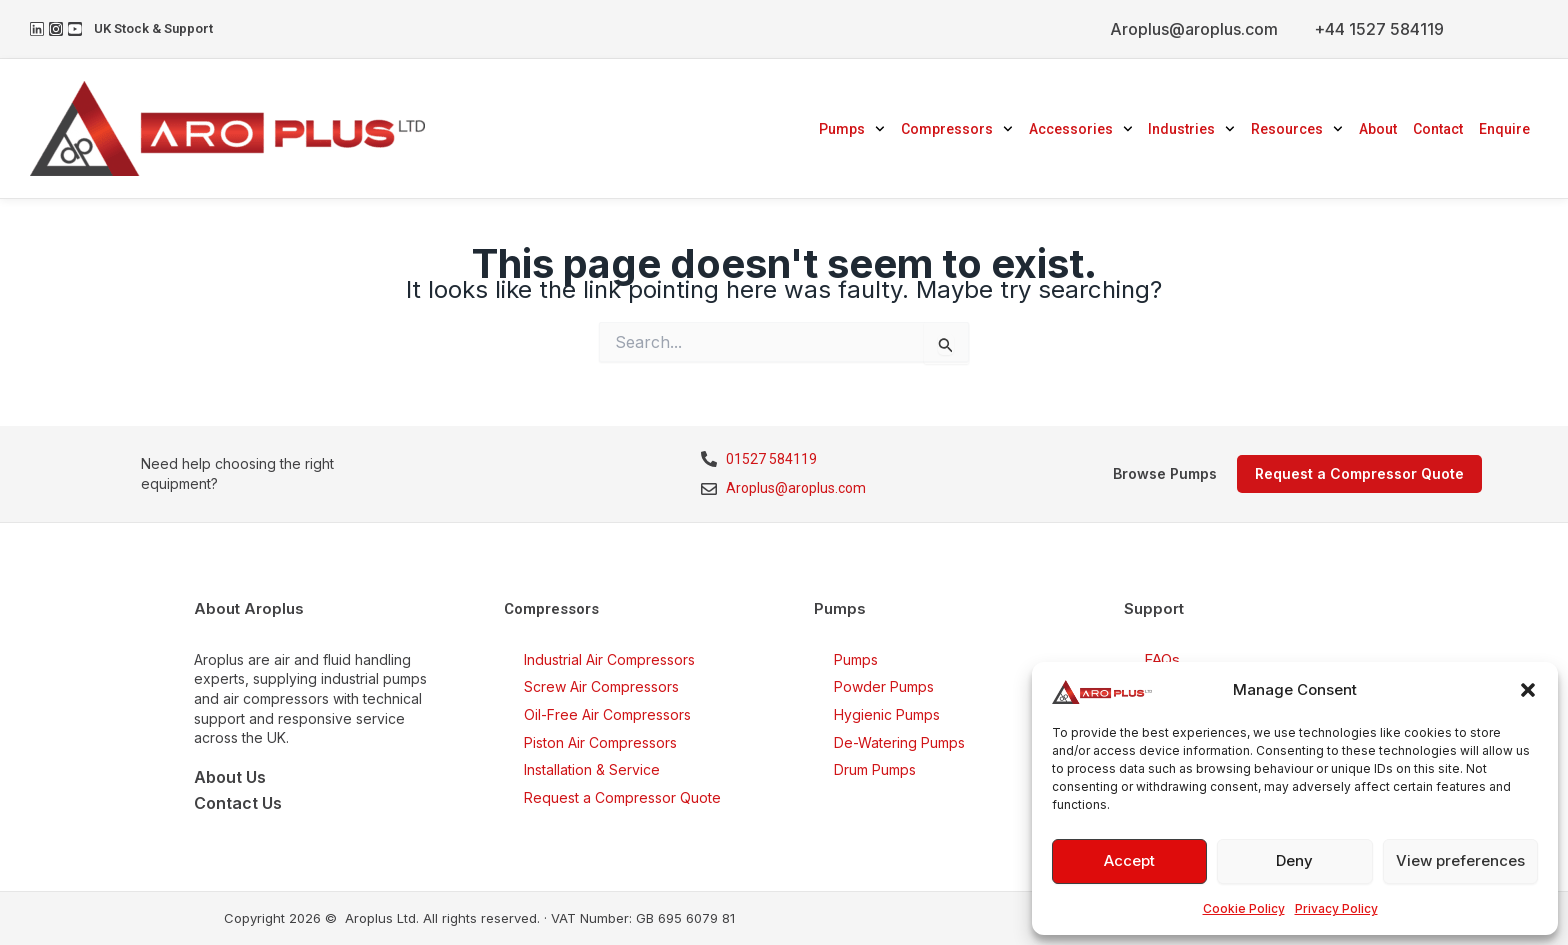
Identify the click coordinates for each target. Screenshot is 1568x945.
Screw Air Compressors (601, 686)
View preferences (1460, 860)
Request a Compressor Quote (622, 797)
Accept (1129, 860)
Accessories (1081, 129)
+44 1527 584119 (1379, 29)
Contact (1438, 129)
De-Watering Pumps (899, 742)
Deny (1294, 860)
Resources (1297, 129)
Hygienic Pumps (887, 714)
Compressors (957, 129)
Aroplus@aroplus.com (1194, 29)
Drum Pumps (875, 769)
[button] (1528, 690)
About (1378, 129)
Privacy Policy (1336, 908)
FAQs (1162, 659)
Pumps (852, 129)
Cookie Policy (1244, 908)
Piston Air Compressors (600, 742)
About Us (230, 777)
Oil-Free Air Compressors (607, 714)
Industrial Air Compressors (609, 659)
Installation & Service (592, 769)
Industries (1191, 129)
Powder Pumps (884, 686)
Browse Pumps (1165, 473)
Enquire (1504, 129)
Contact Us (238, 803)
